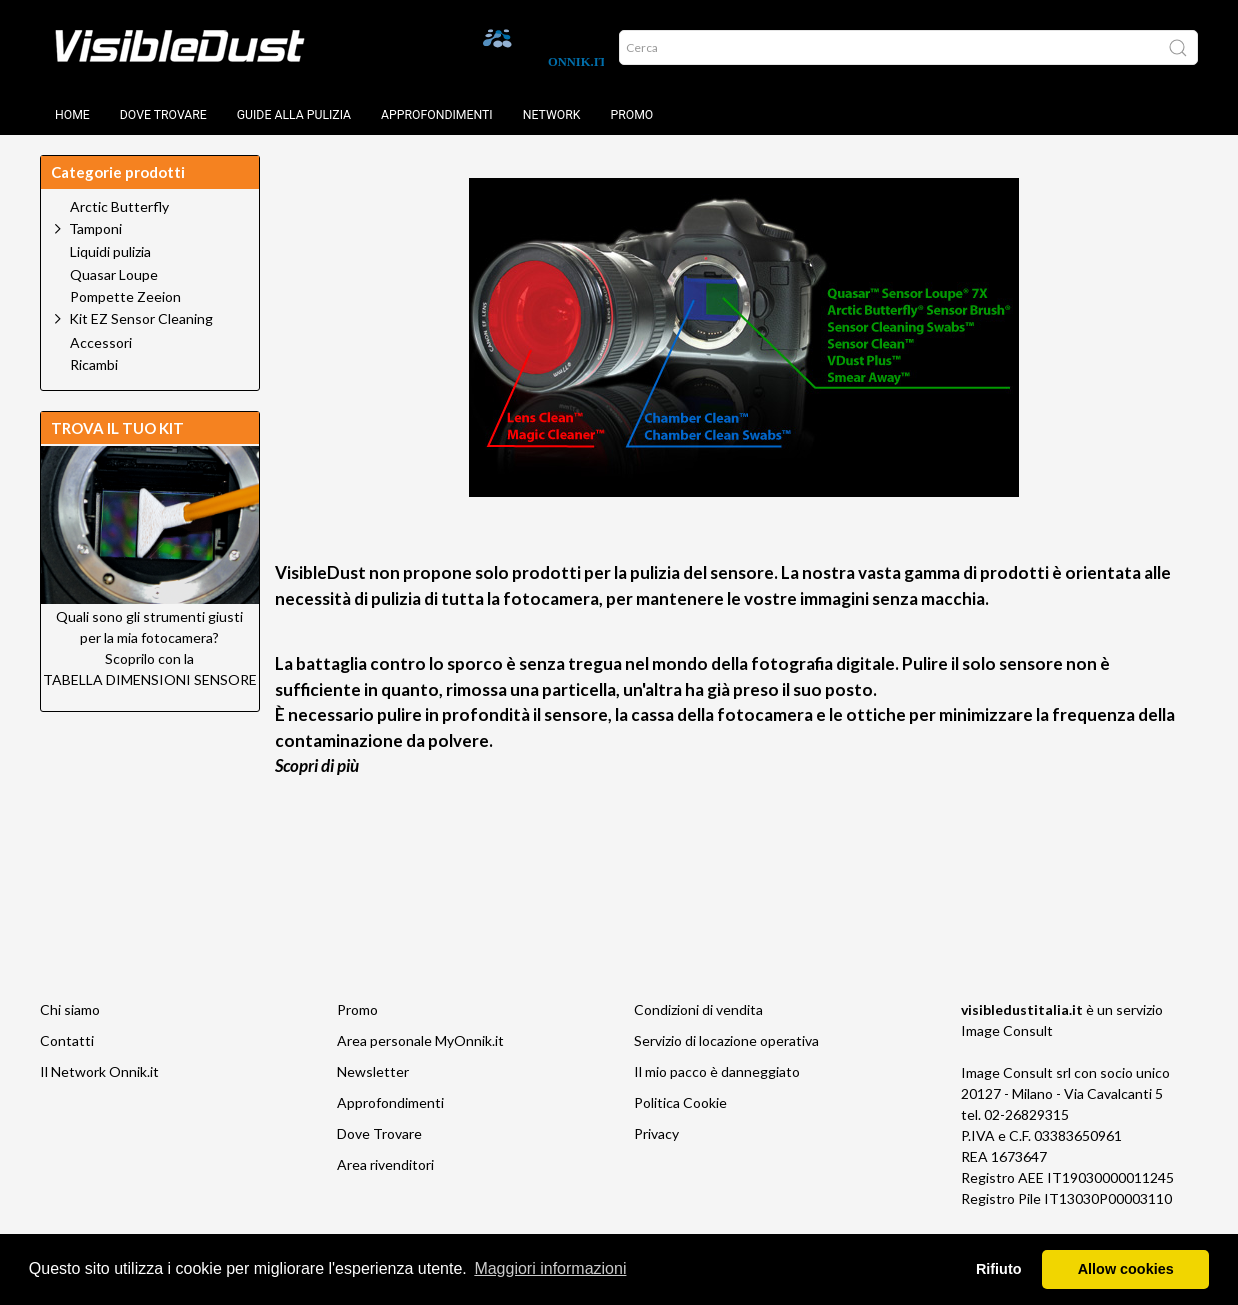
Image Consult (1007, 1030)
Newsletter (373, 1071)
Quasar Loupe (114, 275)
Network (552, 115)
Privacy (656, 1133)
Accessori (101, 343)
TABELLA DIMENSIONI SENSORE (150, 679)
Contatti (67, 1040)
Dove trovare (163, 115)
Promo (631, 115)
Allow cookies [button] (1126, 1269)
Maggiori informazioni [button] (550, 1268)
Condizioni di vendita (698, 1009)
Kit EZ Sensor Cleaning (141, 318)
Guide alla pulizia (294, 115)
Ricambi (94, 365)
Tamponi (95, 228)
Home (72, 115)
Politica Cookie (680, 1102)
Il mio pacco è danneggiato (717, 1071)
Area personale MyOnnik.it (420, 1040)
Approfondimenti (437, 115)
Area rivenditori (385, 1164)
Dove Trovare (379, 1133)
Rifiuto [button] (999, 1269)
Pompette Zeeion (125, 297)
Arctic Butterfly (119, 207)
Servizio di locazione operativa (726, 1040)
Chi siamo (70, 1009)
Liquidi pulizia (110, 252)
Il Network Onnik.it (99, 1071)
